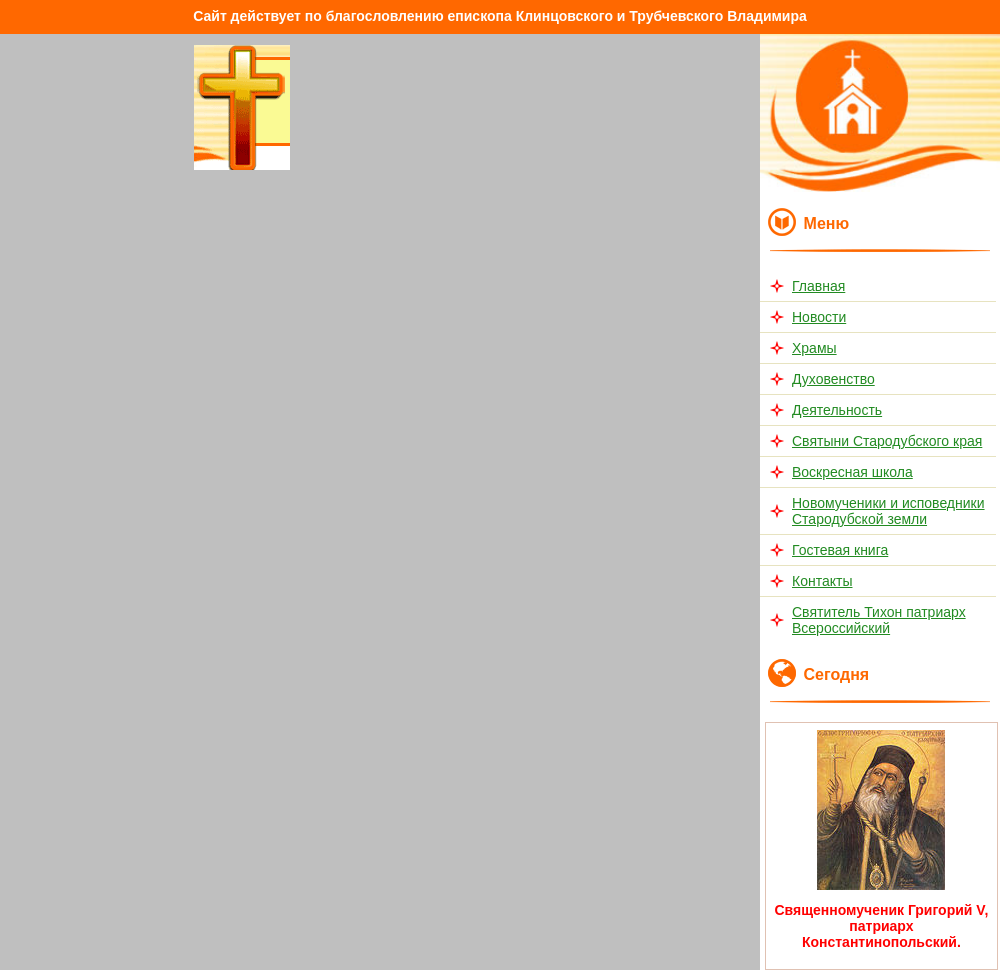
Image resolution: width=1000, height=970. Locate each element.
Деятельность (837, 410)
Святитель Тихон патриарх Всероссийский (879, 620)
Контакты (822, 581)
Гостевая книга (840, 550)
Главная (818, 286)
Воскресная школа (852, 472)
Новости (819, 317)
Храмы (814, 348)
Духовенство (833, 379)
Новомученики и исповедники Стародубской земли (888, 511)
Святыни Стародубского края (887, 441)
